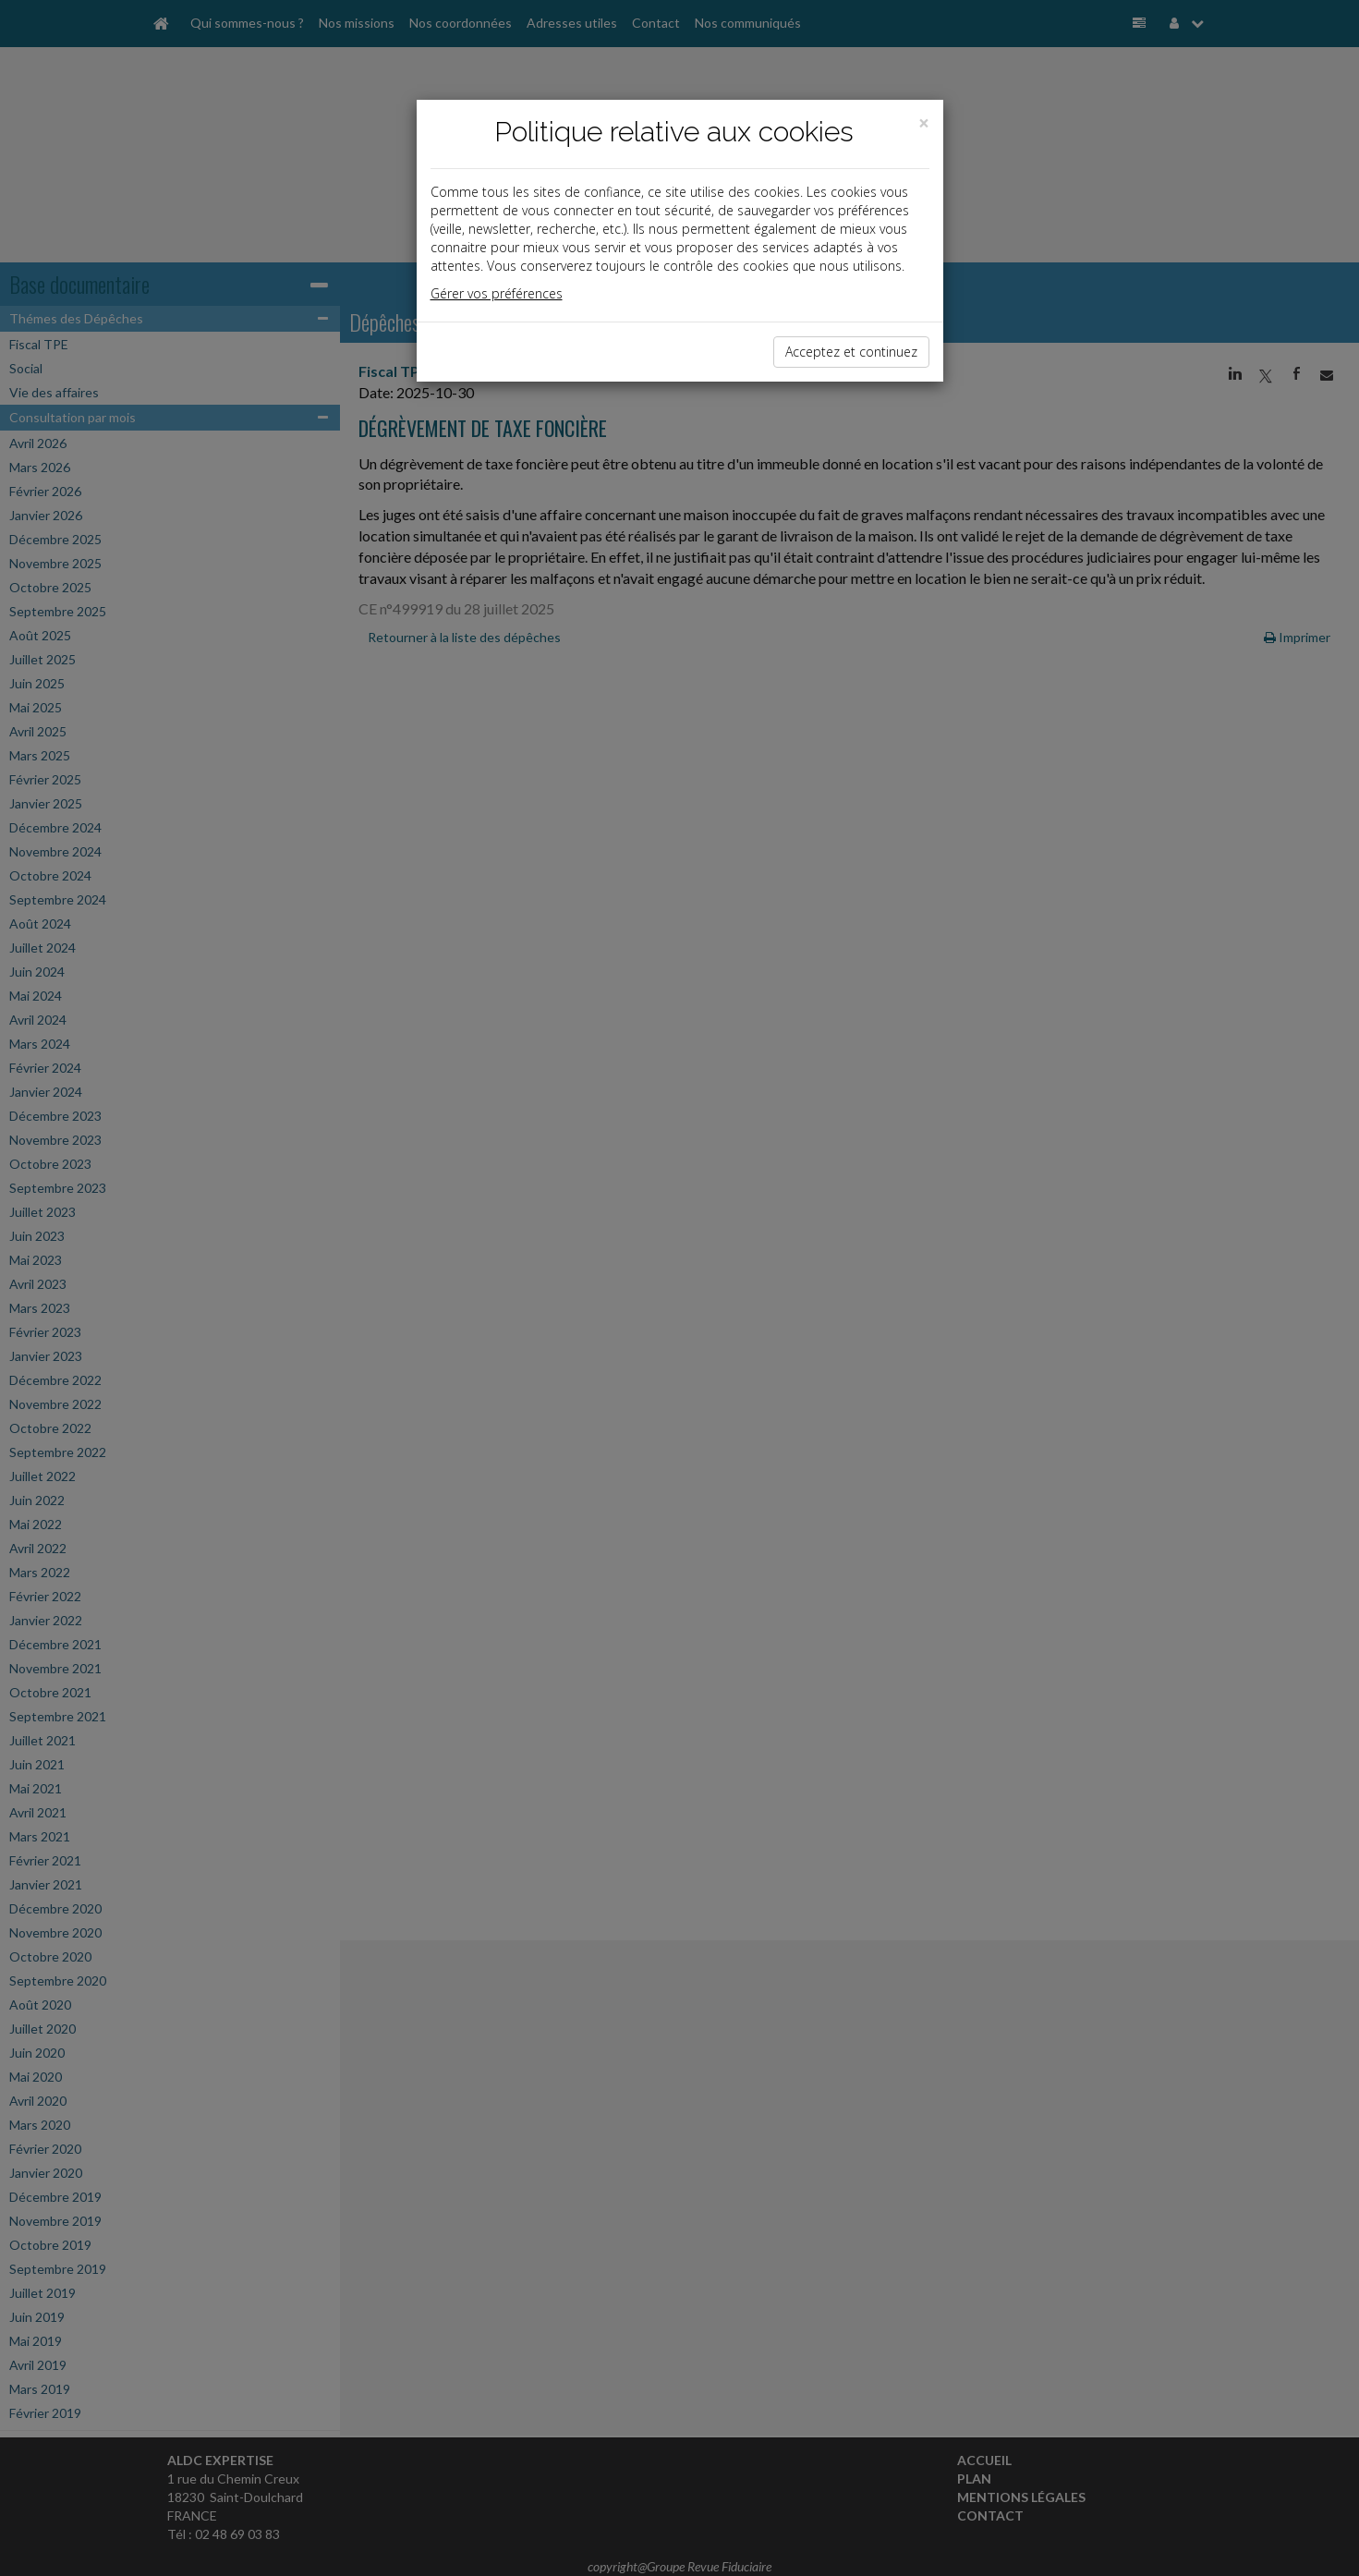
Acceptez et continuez (851, 351)
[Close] (923, 123)
